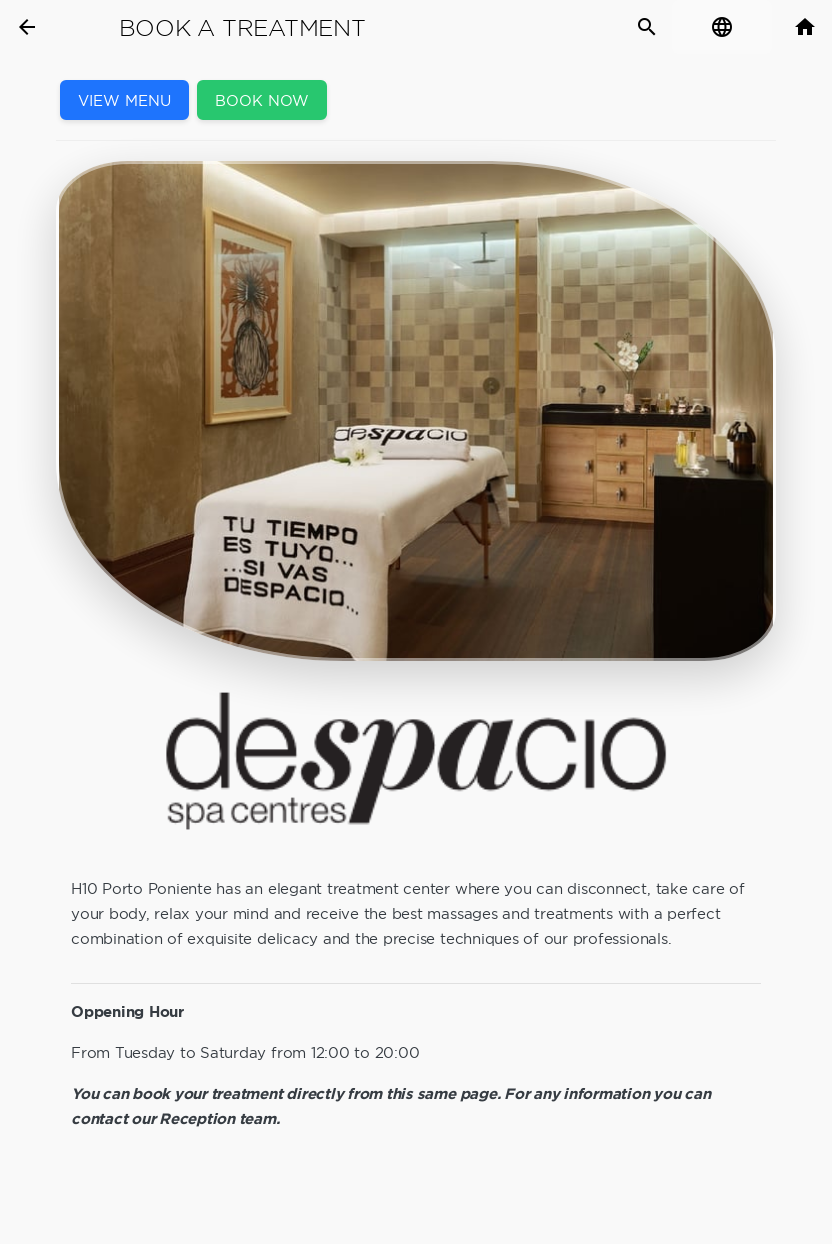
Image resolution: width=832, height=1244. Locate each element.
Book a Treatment (242, 28)
